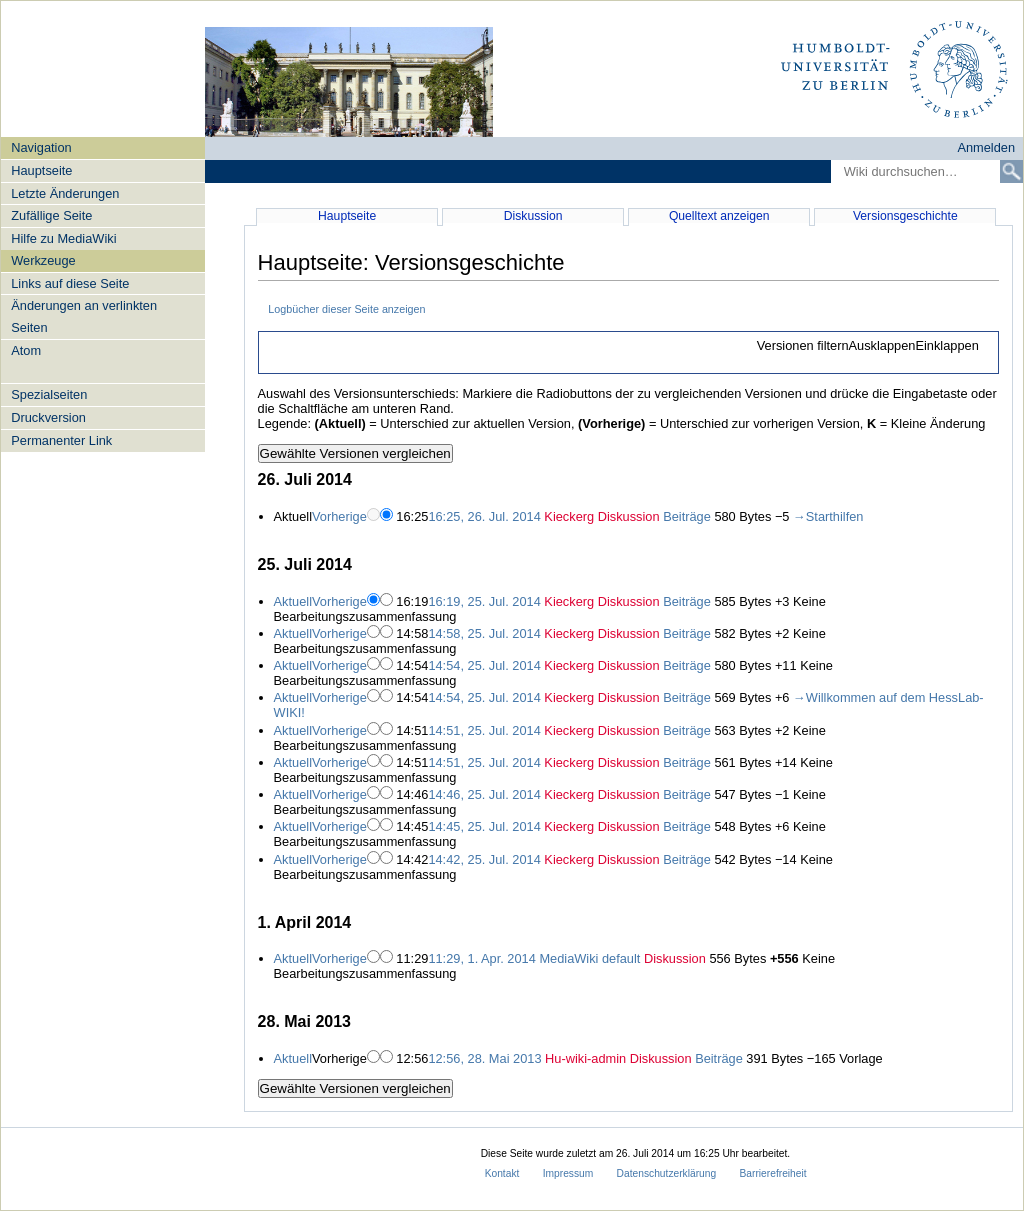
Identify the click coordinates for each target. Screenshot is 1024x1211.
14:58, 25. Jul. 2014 (484, 633)
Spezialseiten (49, 394)
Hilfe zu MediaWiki (63, 238)
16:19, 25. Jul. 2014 (484, 601)
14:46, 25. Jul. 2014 (484, 794)
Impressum (568, 1173)
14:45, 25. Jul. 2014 (484, 826)
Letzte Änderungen (65, 193)
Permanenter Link (61, 440)
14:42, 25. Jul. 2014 (484, 859)
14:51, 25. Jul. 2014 (484, 730)
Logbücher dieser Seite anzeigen (346, 309)
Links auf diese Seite (70, 283)
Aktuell (293, 601)
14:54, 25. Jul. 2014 (484, 665)
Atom (26, 350)
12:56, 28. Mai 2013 (484, 1058)
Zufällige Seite (51, 215)
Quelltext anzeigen (719, 216)
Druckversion (48, 417)
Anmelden (986, 147)
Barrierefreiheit (772, 1173)
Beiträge (687, 516)
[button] (867, 346)
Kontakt (502, 1173)
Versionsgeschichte (905, 216)
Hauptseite (41, 170)
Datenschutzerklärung (667, 1173)
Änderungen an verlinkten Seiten (84, 316)
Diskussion (533, 216)
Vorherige (339, 516)
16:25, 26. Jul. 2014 (484, 516)
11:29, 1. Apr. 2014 (481, 958)
